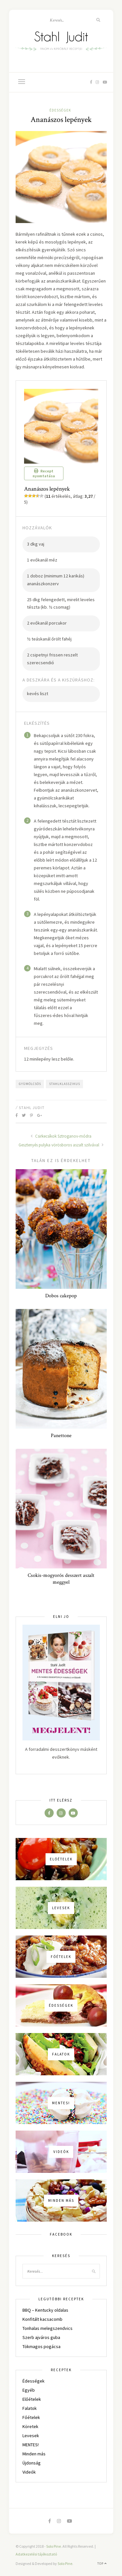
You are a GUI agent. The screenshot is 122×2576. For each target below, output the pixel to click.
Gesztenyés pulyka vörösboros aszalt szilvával (61, 1145)
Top (102, 2563)
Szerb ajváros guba (41, 2337)
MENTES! (30, 2445)
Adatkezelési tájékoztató (36, 2554)
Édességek (60, 110)
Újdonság (31, 2463)
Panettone (61, 1435)
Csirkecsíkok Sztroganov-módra (61, 1136)
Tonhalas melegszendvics (47, 2328)
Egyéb (28, 2390)
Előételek (31, 2399)
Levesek (30, 2435)
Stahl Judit (32, 1107)
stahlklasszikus (64, 1084)
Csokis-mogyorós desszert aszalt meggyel (61, 1579)
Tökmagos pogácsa (41, 2346)
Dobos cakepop (61, 1295)
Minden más (34, 2454)
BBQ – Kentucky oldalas (45, 2310)
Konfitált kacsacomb (42, 2319)
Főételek (31, 2417)
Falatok (29, 2408)
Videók (29, 2472)
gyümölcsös (30, 1084)
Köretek (30, 2426)
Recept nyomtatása (44, 473)
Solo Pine (53, 2546)
